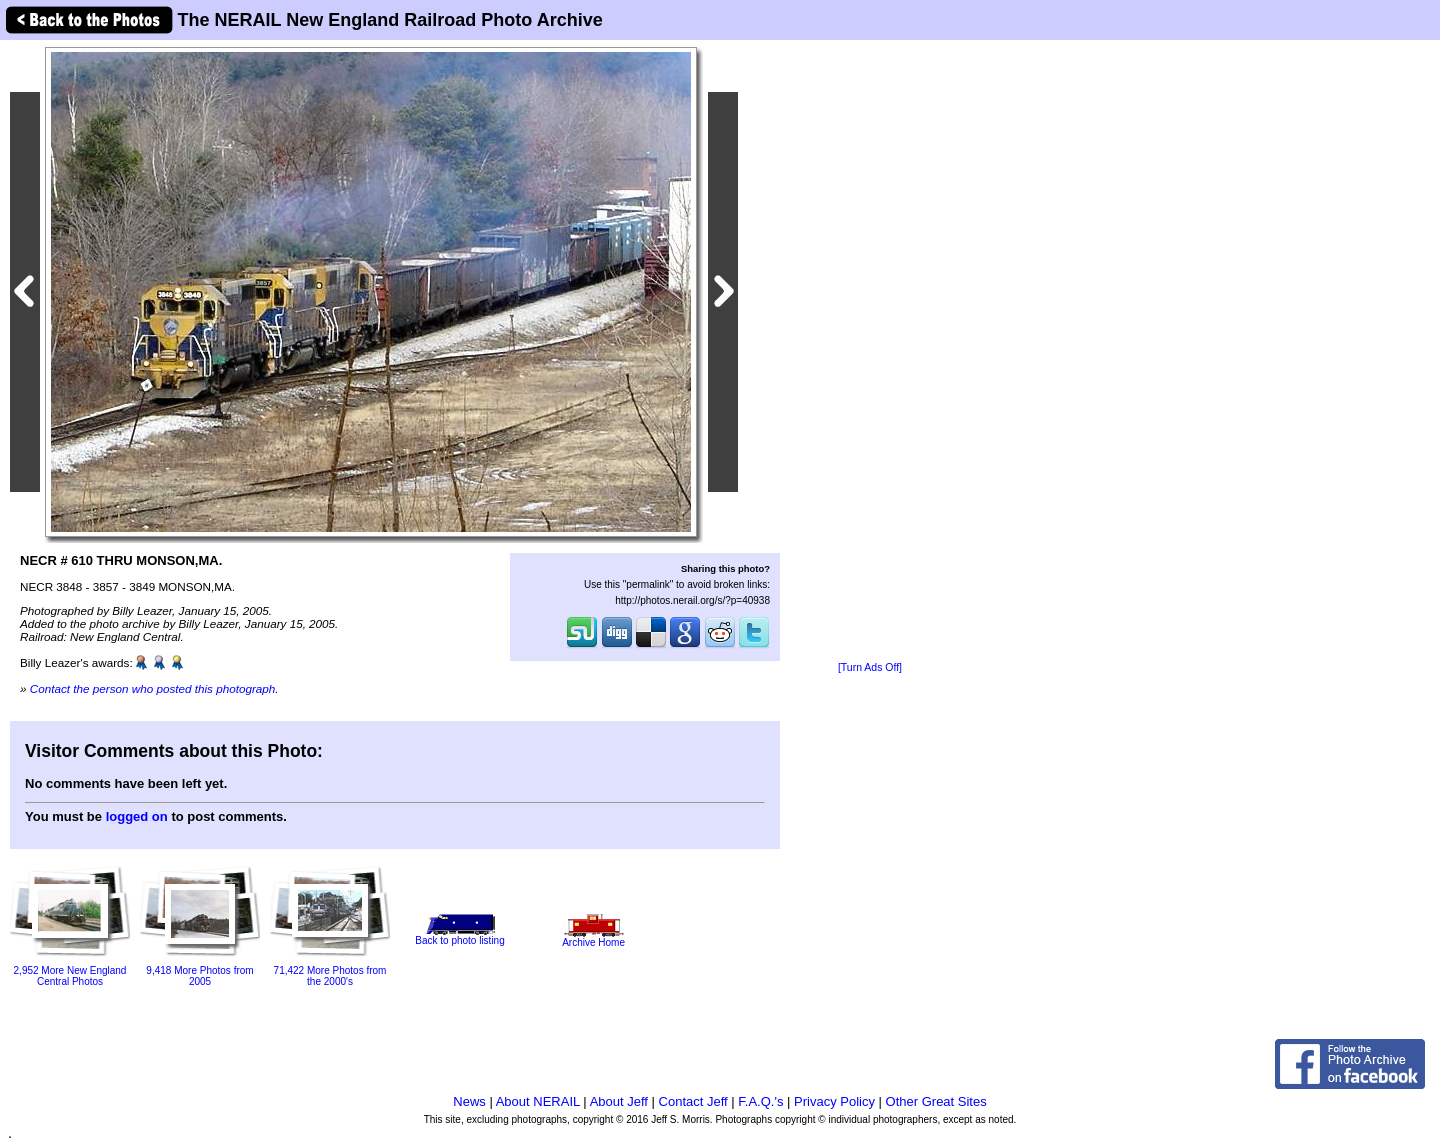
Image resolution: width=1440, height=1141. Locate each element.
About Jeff (619, 1101)
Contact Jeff (693, 1101)
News (469, 1101)
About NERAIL (538, 1101)
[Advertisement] (870, 352)
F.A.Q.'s (760, 1101)
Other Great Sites (936, 1101)
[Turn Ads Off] (870, 667)
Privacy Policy (834, 1101)
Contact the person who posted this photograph (153, 688)
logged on (137, 816)
